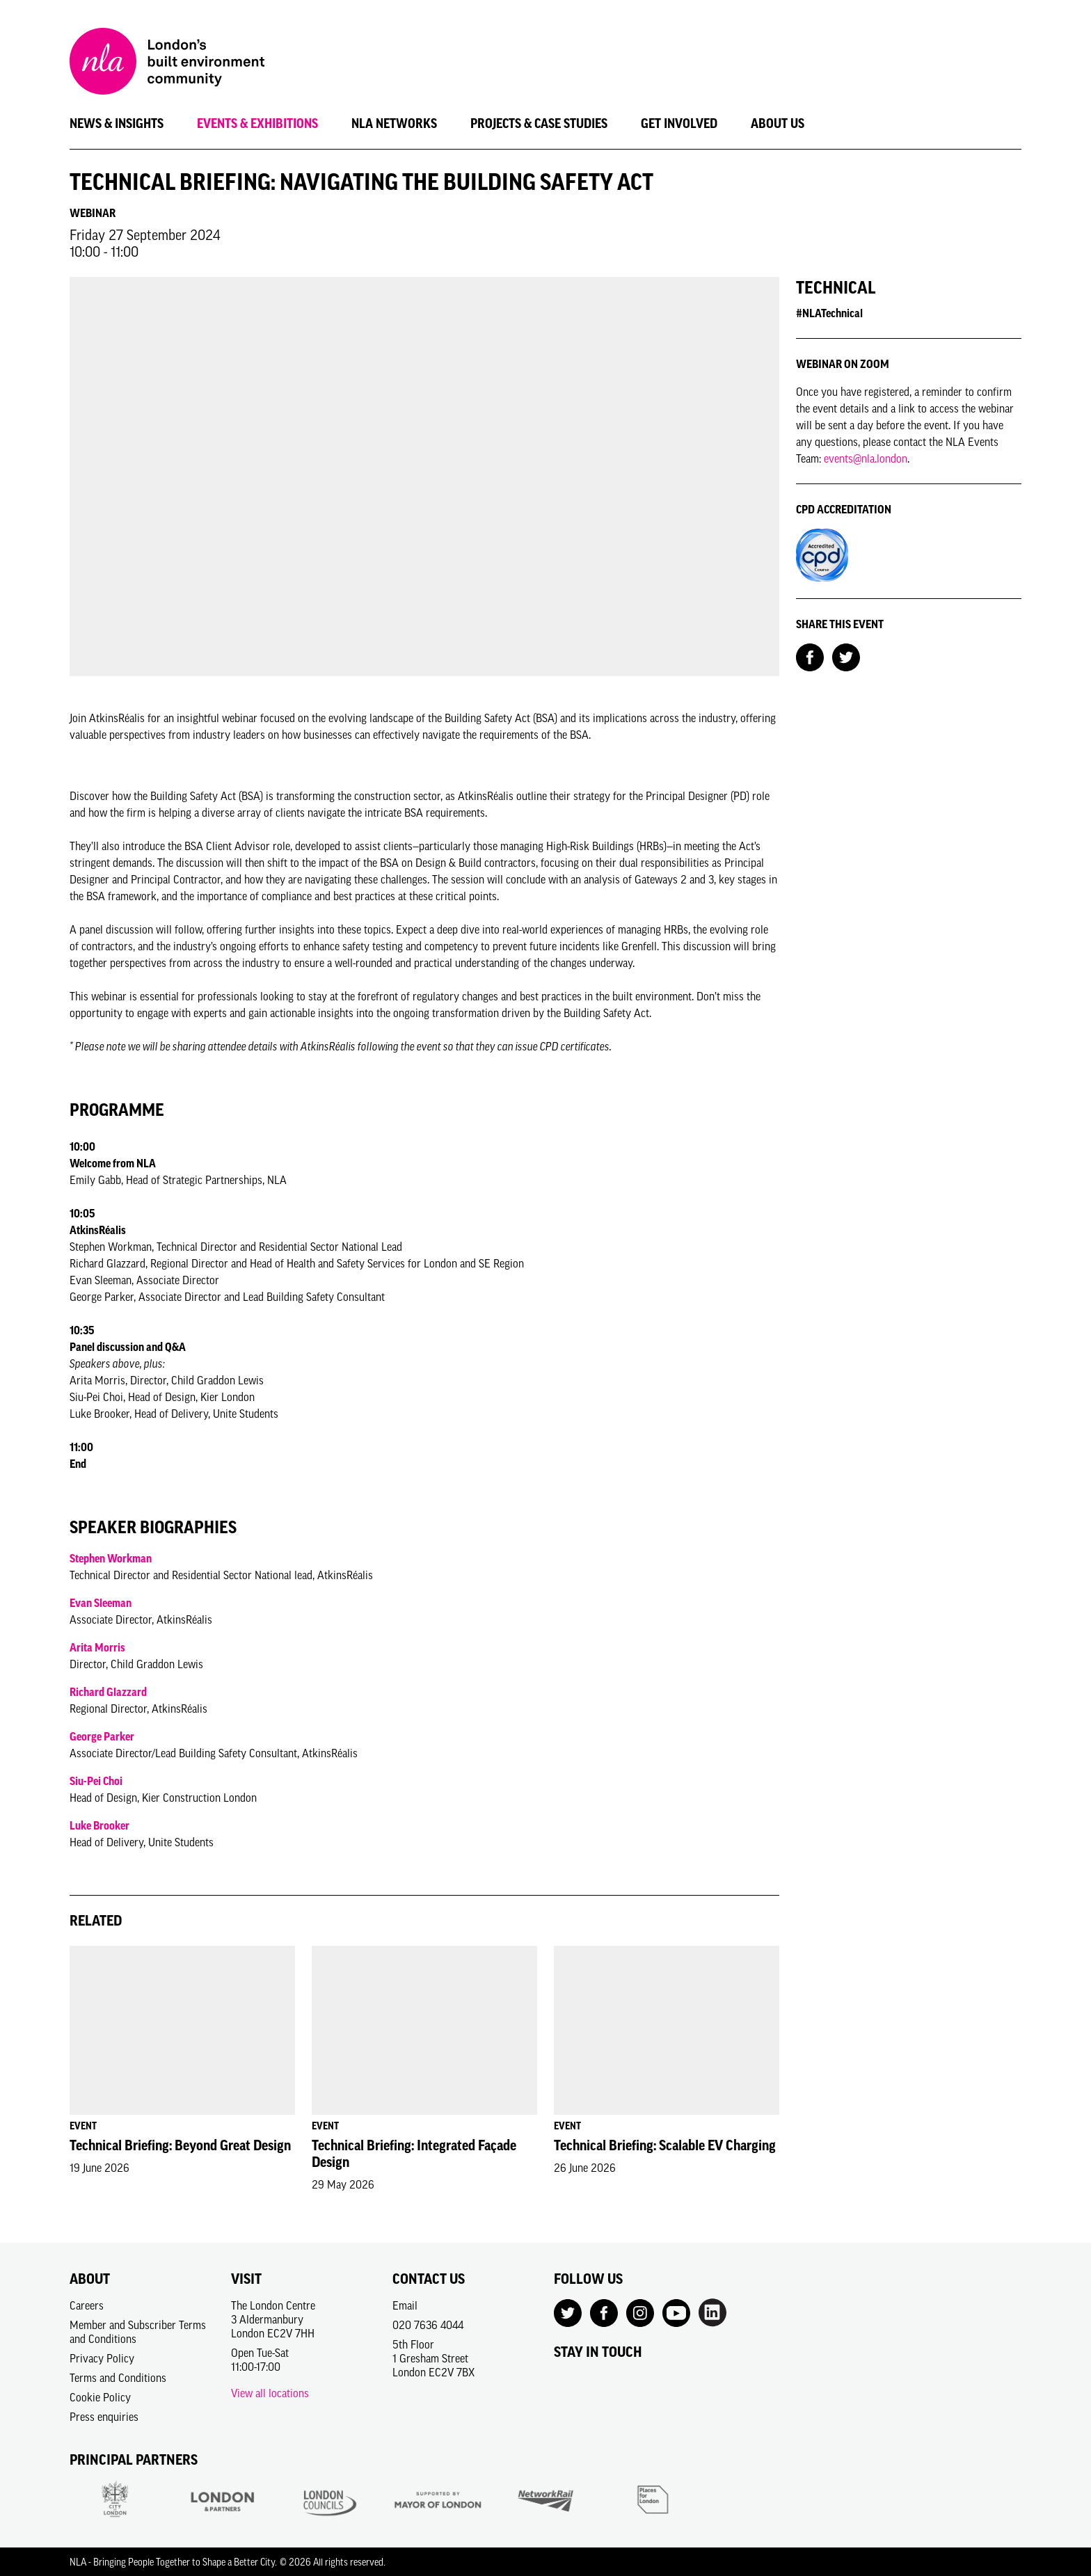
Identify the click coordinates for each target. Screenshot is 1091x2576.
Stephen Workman (111, 1558)
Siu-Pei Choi (96, 1781)
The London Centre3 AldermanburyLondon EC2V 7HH (273, 2319)
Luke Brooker (99, 1825)
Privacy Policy (102, 2358)
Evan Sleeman (101, 1603)
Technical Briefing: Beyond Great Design (180, 2145)
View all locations (270, 2393)
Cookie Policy (100, 2397)
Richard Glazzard (108, 1692)
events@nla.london (865, 458)
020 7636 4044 (427, 2325)
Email (404, 2305)
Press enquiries (104, 2416)
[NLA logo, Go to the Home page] (167, 63)
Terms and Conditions (118, 2377)
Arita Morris (97, 1647)
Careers (87, 2305)
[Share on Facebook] (810, 656)
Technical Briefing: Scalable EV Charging (665, 2145)
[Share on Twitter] (846, 656)
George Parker (102, 1736)
